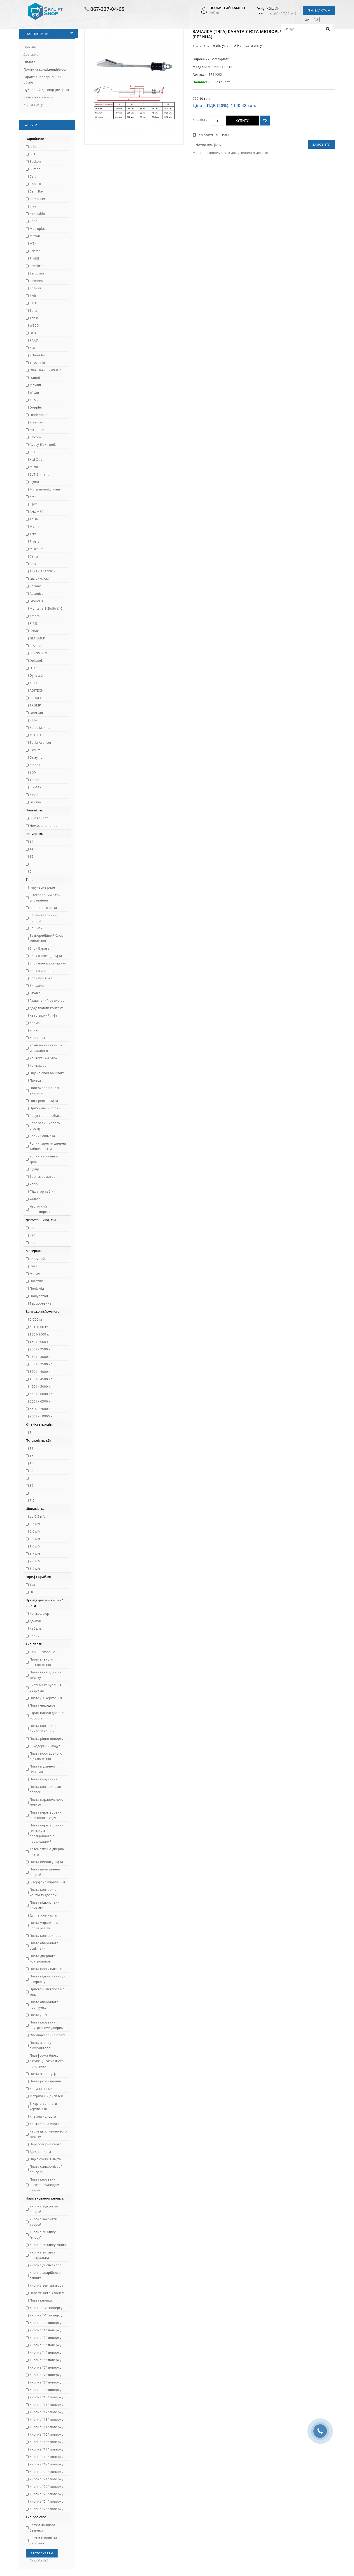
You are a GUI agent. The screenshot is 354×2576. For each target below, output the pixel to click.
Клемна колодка (43, 2116)
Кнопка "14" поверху (46, 2427)
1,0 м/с (35, 1546)
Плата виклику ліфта (46, 1862)
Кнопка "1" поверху (45, 2330)
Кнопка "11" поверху (46, 2404)
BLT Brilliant (39, 474)
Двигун (35, 1621)
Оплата (29, 62)
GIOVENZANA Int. (43, 578)
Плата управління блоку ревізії (44, 1925)
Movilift (35, 385)
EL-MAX (35, 787)
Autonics (36, 593)
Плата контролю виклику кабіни (43, 1728)
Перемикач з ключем (47, 2293)
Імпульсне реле (42, 887)
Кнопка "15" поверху (46, 2434)
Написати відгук (248, 45)
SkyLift (35, 750)
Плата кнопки (41, 2300)
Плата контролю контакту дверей (43, 1892)
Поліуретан (39, 1296)
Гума (33, 1266)
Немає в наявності (45, 825)
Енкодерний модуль (46, 1746)
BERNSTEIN (38, 653)
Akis (33, 564)
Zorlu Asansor (40, 742)
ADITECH (36, 690)
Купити (242, 120)
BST (32, 154)
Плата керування (43, 1779)
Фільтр (35, 1199)
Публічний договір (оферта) (46, 90)
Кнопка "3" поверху (45, 2345)
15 (31, 1456)
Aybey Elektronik (43, 444)
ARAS (34, 400)
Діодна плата (40, 2151)
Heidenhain (39, 415)
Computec (38, 199)
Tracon (35, 780)
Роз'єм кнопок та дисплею (43, 2540)
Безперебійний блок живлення (46, 938)
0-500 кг (36, 1319)
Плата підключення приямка (45, 1905)
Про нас (30, 47)
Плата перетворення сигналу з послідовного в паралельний (47, 1833)
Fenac (34, 631)
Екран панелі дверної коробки (47, 1715)
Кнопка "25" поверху (46, 2509)
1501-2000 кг (40, 1342)
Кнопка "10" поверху (46, 2397)
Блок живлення (42, 971)
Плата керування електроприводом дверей (44, 2184)
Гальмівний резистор (47, 1000)
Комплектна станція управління (46, 1048)
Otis (33, 333)
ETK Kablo (37, 213)
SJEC (33, 452)
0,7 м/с (35, 1539)
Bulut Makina (40, 727)
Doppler (36, 407)
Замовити (321, 144)
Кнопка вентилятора (46, 2285)
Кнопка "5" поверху (45, 2360)
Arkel (34, 534)
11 (31, 1448)
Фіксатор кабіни (43, 1191)
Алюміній (37, 1259)
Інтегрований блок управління (45, 897)
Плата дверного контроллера (43, 1958)
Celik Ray (37, 191)
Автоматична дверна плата (47, 1851)
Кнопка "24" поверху (46, 2501)
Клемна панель (42, 2088)
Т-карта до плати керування (43, 2106)
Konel (34, 221)
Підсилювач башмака (47, 1073)
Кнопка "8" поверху (45, 2382)
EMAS (34, 794)
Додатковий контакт (46, 1008)
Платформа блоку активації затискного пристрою (47, 2060)
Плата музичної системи (42, 1769)
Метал (35, 1273)
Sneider (36, 288)
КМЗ (33, 497)
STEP (33, 303)
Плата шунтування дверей (45, 1872)
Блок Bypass (39, 948)
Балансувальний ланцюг (43, 918)
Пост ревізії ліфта (44, 1101)
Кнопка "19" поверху (46, 2464)
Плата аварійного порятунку (44, 2004)
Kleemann (37, 422)
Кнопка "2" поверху (45, 2337)
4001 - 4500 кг (41, 1379)
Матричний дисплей (46, 2096)
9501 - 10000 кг (42, 1416)
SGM (33, 772)
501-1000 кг (39, 1327)
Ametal (35, 616)
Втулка (35, 993)
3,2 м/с (35, 1568)
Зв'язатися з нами (38, 97)
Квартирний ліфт (43, 1015)
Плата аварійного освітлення (44, 1946)
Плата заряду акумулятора (40, 2045)
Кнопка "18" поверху (46, 2457)
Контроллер (39, 1613)
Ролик (35, 1636)
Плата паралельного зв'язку (46, 1802)
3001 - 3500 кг (41, 1364)
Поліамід (37, 1288)
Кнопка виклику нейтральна (43, 2255)
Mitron (35, 236)
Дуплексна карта (43, 1915)
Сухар (34, 1169)
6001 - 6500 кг (41, 1401)
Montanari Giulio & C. (46, 608)
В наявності (39, 818)
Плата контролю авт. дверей (47, 1789)
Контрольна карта (44, 2124)
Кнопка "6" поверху (45, 2367)
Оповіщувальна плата (48, 2035)
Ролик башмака (42, 1136)
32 (31, 1485)
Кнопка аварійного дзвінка (45, 2275)
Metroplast (38, 228)
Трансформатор (43, 1176)
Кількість (200, 119)
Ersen (34, 206)
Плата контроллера (45, 1935)
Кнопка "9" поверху (45, 2390)
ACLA (34, 683)
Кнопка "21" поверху (46, 2479)
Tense (34, 318)
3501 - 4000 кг (41, 1371)
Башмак (36, 928)
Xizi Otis (36, 459)
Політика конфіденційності (45, 69)
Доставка (30, 54)
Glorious (36, 601)
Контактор (38, 1065)
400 (32, 1242)
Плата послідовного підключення (46, 1756)
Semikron (37, 266)
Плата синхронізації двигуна (46, 2169)
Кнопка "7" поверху (45, 2375)
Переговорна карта (45, 2144)
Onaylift (36, 757)
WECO (34, 325)
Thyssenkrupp (41, 362)
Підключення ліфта (45, 2159)
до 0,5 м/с (37, 1516)
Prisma (35, 251)
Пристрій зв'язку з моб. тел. (49, 1992)
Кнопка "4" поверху (45, 2352)
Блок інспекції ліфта (46, 956)
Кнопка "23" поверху (46, 2494)
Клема (35, 1023)
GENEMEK (37, 638)
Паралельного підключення (41, 1662)
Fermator (37, 429)
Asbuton (36, 146)
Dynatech (37, 675)
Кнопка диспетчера (45, 2265)
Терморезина (40, 1303)
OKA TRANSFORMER (45, 370)
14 (31, 849)
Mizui (34, 467)
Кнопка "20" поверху (46, 2471)
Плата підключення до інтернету (48, 1979)
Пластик (36, 1281)
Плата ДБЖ (38, 2015)
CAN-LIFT (37, 184)
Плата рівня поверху (46, 1738)
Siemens (36, 281)
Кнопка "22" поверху (46, 2486)
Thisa (34, 519)
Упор (34, 1184)
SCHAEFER (38, 698)
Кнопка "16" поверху (46, 2442)
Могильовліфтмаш (45, 489)
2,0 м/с (35, 1561)
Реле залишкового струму (45, 1126)
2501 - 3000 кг (41, 1356)
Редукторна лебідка (46, 1115)
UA (307, 19)
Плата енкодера (43, 1705)
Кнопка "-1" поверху (46, 2315)
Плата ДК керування (46, 1698)
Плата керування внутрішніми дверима (47, 2025)
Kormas (36, 586)
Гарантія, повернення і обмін (42, 79)
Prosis (34, 541)
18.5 (33, 1463)
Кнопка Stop (39, 1038)
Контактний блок (44, 1058)
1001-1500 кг (40, 1334)
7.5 (32, 1500)
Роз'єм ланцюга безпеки (42, 2527)
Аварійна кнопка (43, 908)
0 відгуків (220, 45)
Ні (31, 1592)
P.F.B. (34, 623)
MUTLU (35, 735)
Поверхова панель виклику (45, 1090)
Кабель (35, 1628)
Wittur (35, 392)
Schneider (37, 355)
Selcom (35, 437)
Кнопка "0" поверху (45, 2322)
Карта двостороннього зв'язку (48, 2134)
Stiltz (33, 310)
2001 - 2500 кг (41, 1349)
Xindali (35, 765)
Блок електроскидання (48, 963)
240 (32, 1228)
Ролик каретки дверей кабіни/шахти (48, 1146)
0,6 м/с (35, 1531)
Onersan (36, 713)
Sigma (34, 482)
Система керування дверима (45, 1688)
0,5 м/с (35, 1524)
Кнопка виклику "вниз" (48, 2245)
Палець (36, 1080)
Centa (34, 556)
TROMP (35, 705)
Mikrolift (36, 549)
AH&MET (36, 511)
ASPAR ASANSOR (43, 571)
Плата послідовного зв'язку (46, 1675)
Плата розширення (45, 2081)
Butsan (35, 169)
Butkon (35, 161)
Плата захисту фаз (44, 2074)
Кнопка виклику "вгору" (43, 2234)
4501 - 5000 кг (41, 1386)
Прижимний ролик (45, 1108)
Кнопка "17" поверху (46, 2449)
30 (31, 1478)
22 (31, 1470)
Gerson (35, 802)
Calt (33, 176)
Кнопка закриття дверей (43, 2222)
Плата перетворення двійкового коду (47, 1815)
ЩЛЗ (33, 504)
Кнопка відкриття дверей (44, 2209)
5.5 (32, 1493)
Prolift (34, 258)
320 (32, 1235)
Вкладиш (37, 985)
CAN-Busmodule (42, 1652)
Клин (34, 1030)
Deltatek (36, 660)
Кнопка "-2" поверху (46, 2308)
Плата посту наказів (46, 1969)
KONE (34, 348)
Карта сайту (33, 104)
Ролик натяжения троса (44, 1159)
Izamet (35, 377)
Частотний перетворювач (42, 1209)
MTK (33, 243)
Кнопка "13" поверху (46, 2419)
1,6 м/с (35, 1554)
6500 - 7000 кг (41, 1409)
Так (32, 1584)
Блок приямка (41, 978)
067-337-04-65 (107, 8)
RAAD (34, 340)
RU (316, 19)
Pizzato (35, 645)
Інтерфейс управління (48, 1882)
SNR (33, 295)
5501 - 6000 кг (41, 1394)
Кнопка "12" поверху (46, 2412)
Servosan (37, 273)
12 (31, 856)
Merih (34, 526)
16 (31, 841)
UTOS (34, 668)
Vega (33, 720)
